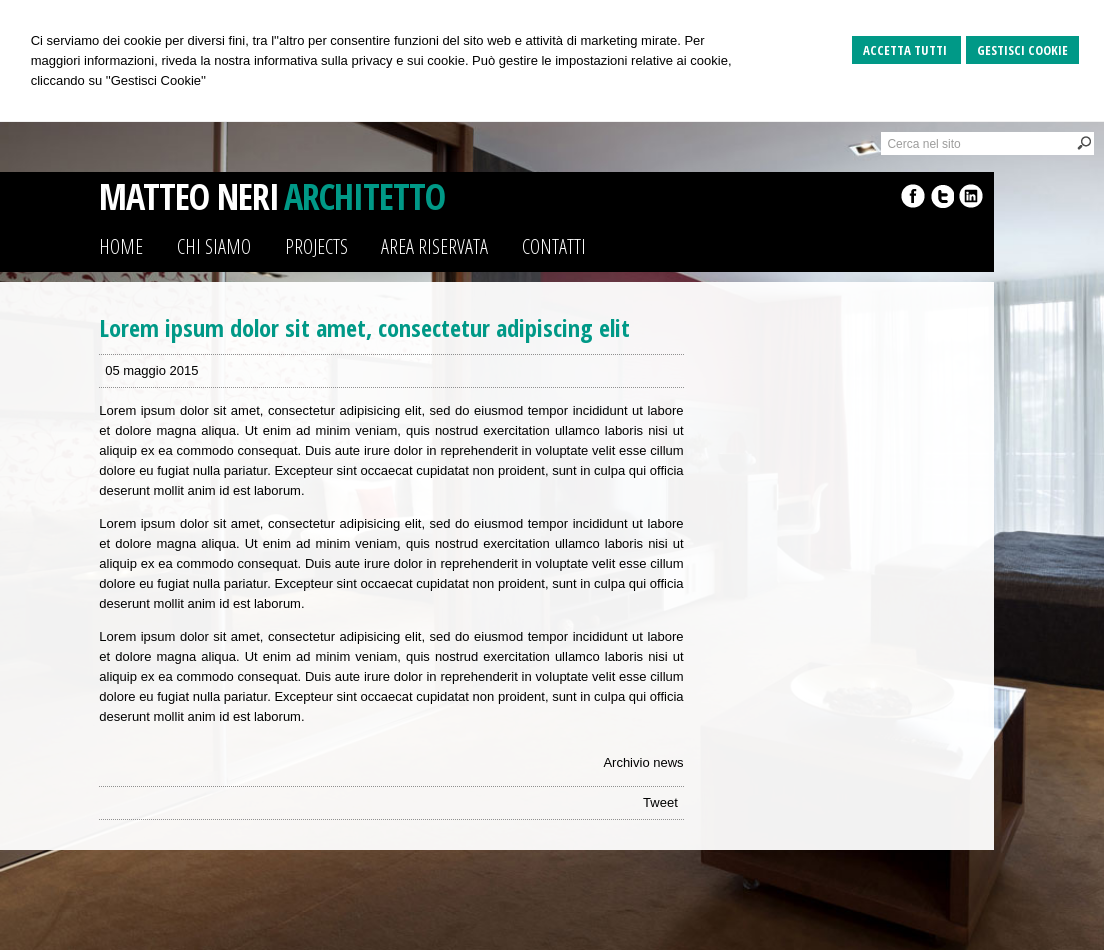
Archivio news (643, 762)
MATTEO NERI (189, 196)
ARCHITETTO (364, 196)
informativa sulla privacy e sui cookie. (361, 60)
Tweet (660, 802)
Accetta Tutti (906, 50)
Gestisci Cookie (1022, 50)
